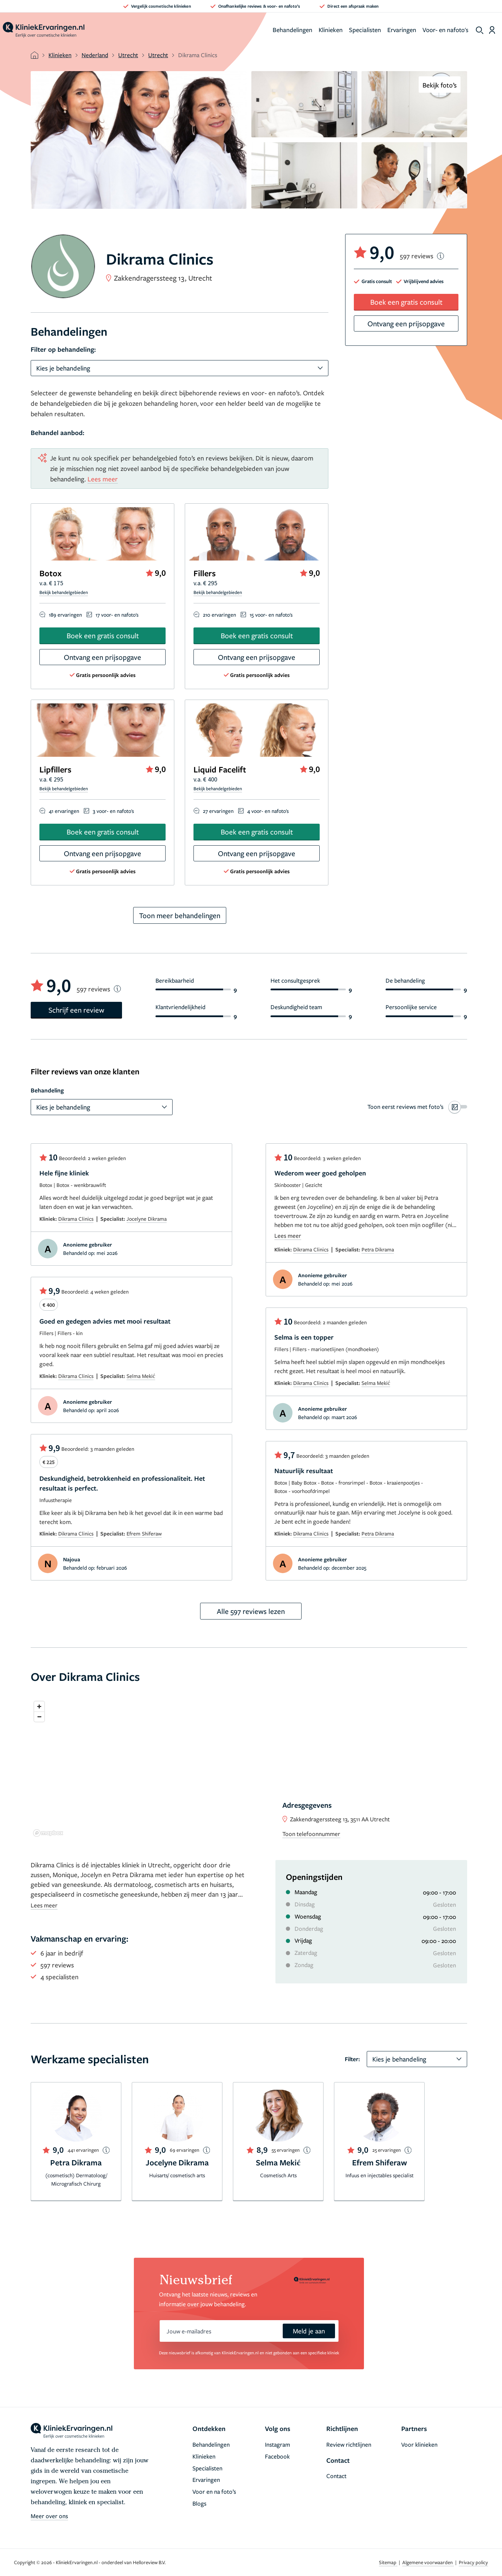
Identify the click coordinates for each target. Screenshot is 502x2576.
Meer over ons (49, 2516)
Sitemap (388, 2562)
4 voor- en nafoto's (268, 810)
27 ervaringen (218, 810)
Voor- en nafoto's (446, 29)
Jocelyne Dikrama (147, 1218)
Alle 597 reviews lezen (251, 1611)
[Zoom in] (39, 1706)
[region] (249, 1768)
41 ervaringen (64, 810)
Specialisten (365, 29)
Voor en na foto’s (214, 2491)
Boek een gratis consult (103, 635)
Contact (336, 2476)
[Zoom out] (39, 1717)
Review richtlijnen (348, 2444)
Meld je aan (309, 2330)
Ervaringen (401, 29)
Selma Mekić (141, 1375)
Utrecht (128, 55)
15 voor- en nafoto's (271, 614)
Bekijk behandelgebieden (63, 592)
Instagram (277, 2444)
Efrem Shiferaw (144, 1533)
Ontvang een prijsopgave (102, 657)
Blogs (199, 2503)
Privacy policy (473, 2562)
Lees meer (103, 478)
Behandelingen (292, 29)
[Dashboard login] (492, 30)
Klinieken (331, 29)
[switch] (417, 1106)
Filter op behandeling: (63, 349)
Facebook (277, 2456)
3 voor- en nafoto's (113, 810)
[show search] (480, 30)
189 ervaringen (65, 614)
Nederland (95, 55)
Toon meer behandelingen (179, 915)
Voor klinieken (419, 2444)
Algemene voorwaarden (428, 2562)
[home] (43, 30)
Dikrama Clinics (75, 1218)
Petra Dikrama (378, 1249)
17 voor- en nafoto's (117, 614)
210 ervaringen (219, 614)
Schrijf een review (76, 1010)
